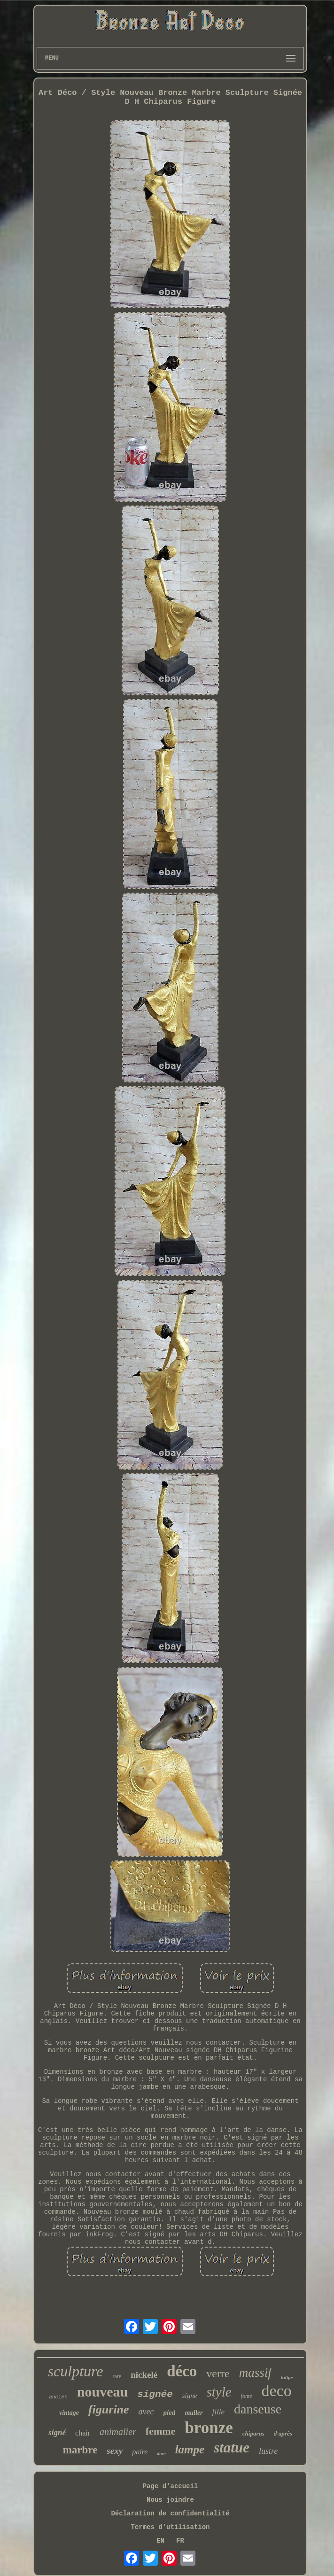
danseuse (257, 2409)
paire (140, 2452)
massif (255, 2373)
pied (169, 2412)
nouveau (102, 2391)
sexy (115, 2451)
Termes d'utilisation (170, 2527)
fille (218, 2411)
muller (193, 2412)
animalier (118, 2432)
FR (180, 2541)
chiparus (253, 2433)
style (218, 2391)
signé (57, 2432)
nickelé (144, 2375)
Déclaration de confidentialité (170, 2513)
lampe (190, 2449)
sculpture (75, 2371)
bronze (209, 2428)
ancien (58, 2397)
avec (146, 2411)
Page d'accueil (170, 2486)
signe (189, 2395)
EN (160, 2541)
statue (231, 2447)
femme (161, 2431)
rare (117, 2376)
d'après (283, 2433)
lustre (268, 2451)
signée (155, 2394)
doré (161, 2453)
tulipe (287, 2377)
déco (182, 2371)
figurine (108, 2409)
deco (277, 2390)
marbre (80, 2450)
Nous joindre (170, 2500)
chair (82, 2433)
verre (217, 2373)
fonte (246, 2396)
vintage (69, 2412)
